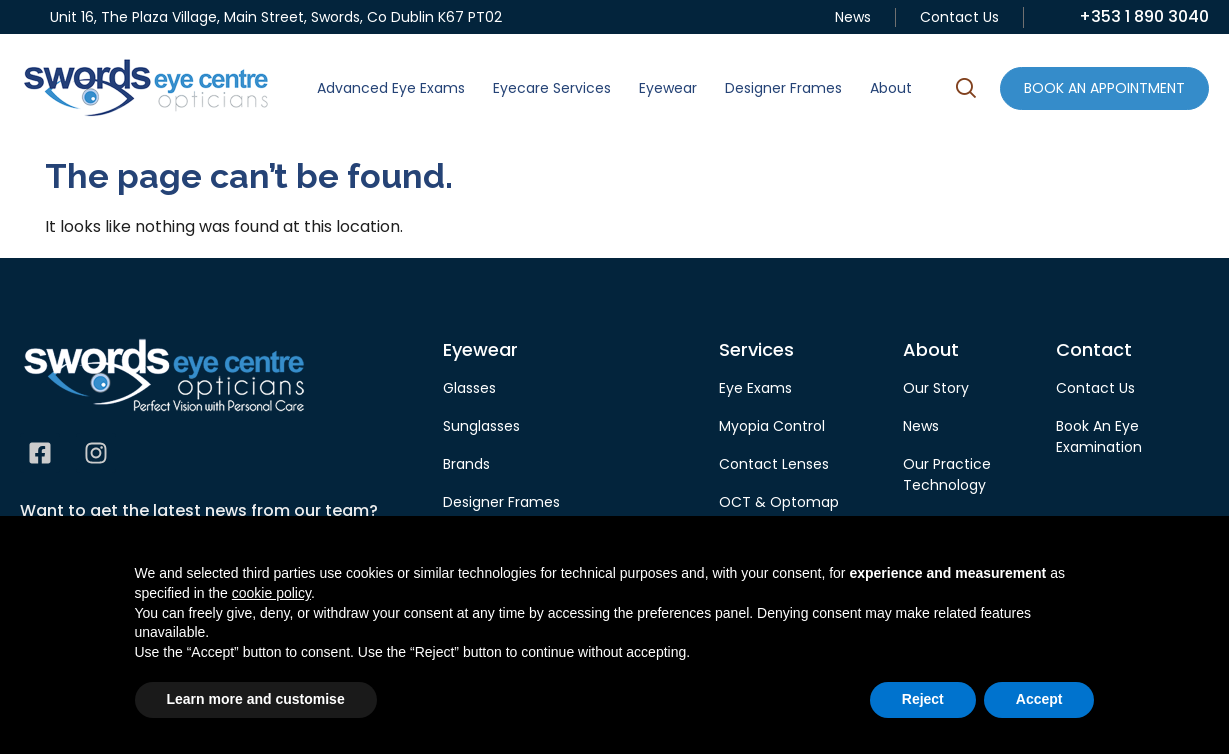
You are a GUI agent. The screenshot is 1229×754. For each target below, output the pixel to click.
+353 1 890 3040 (1144, 16)
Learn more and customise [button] (256, 699)
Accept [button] (1039, 699)
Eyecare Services (552, 88)
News (853, 17)
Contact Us (959, 17)
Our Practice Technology (947, 474)
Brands (466, 464)
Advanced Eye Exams (391, 88)
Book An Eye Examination (1099, 436)
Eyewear (668, 88)
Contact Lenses (774, 464)
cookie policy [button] (271, 593)
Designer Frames (783, 88)
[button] (966, 91)
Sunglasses (481, 426)
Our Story (936, 388)
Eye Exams (755, 388)
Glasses (469, 388)
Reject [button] (923, 699)
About (891, 88)
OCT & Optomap (779, 502)
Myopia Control (772, 426)
